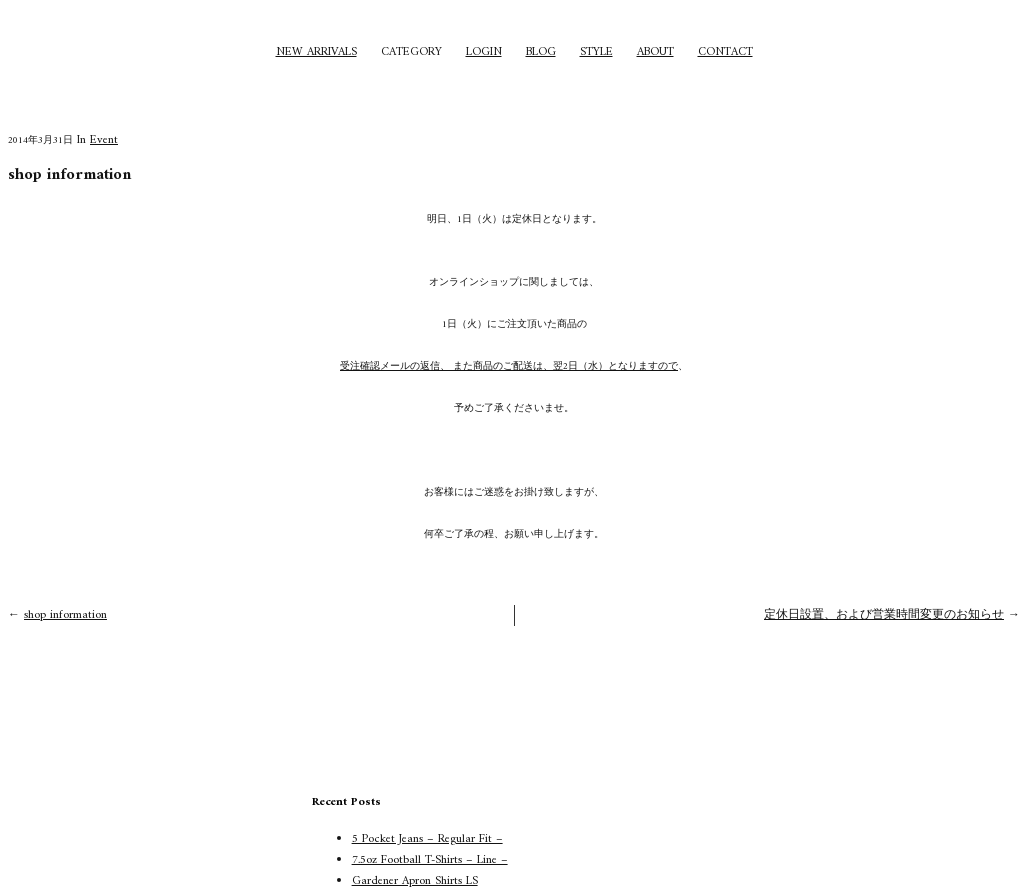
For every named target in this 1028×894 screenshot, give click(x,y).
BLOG (541, 52)
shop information (65, 615)
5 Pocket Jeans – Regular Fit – (427, 839)
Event (104, 140)
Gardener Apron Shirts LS (415, 881)
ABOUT (655, 52)
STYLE (596, 52)
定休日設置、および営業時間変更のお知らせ (884, 615)
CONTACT (725, 52)
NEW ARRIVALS (316, 52)
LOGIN (484, 52)
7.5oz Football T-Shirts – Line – (430, 860)
